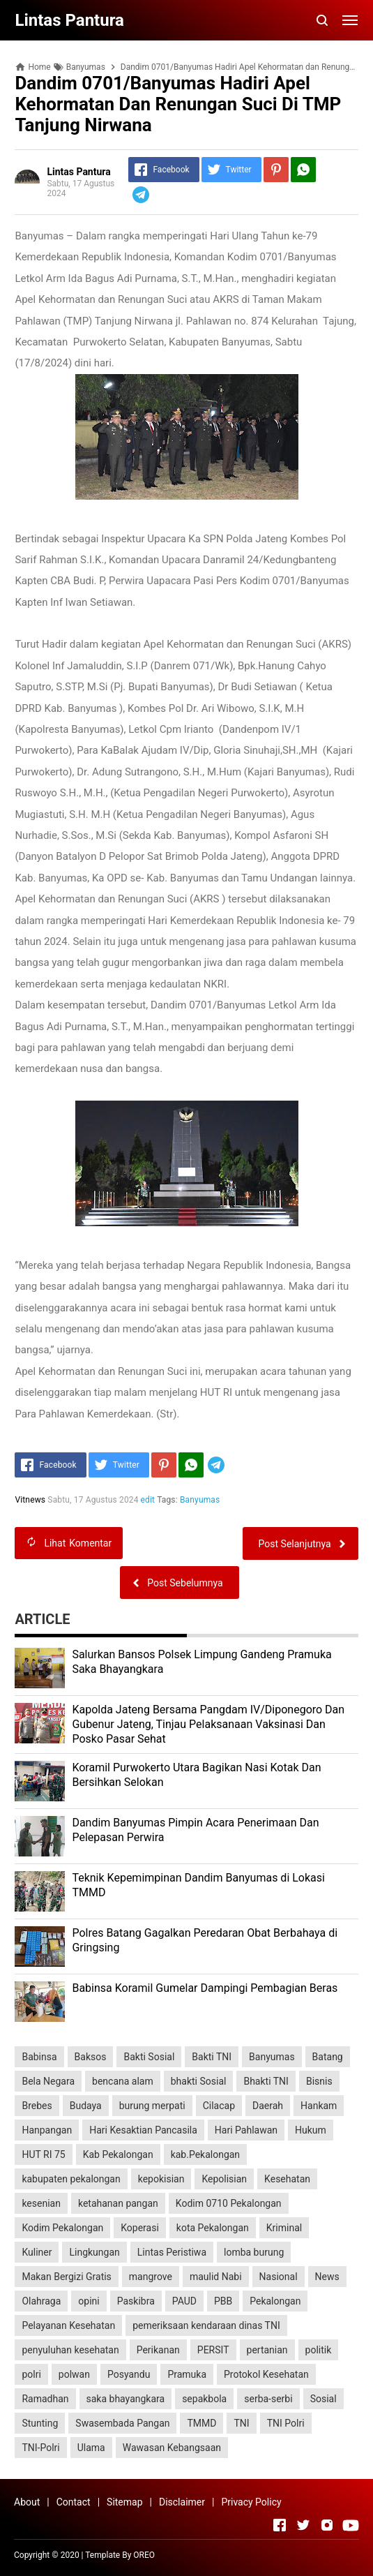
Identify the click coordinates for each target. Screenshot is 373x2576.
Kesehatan (287, 2178)
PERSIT (213, 2349)
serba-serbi (268, 2398)
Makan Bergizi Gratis (66, 2276)
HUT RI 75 (43, 2154)
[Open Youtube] (350, 2525)
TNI (241, 2423)
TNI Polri (286, 2423)
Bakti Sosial (148, 2056)
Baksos (91, 2056)
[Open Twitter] (303, 2525)
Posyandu (128, 2374)
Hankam (318, 2105)
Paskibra (136, 2301)
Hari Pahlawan (246, 2130)
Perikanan (158, 2349)
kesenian (41, 2203)
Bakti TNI (211, 2056)
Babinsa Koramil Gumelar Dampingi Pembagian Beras (204, 1988)
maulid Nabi (216, 2276)
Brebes (37, 2105)
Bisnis (319, 2081)
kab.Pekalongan (205, 2154)
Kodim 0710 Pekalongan (229, 2203)
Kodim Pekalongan (62, 2227)
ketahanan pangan (118, 2203)
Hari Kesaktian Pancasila (143, 2130)
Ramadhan (45, 2398)
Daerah (267, 2105)
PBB (223, 2301)
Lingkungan (94, 2252)
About (27, 2502)
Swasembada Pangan (122, 2423)
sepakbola (204, 2398)
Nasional (278, 2276)
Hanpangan (47, 2130)
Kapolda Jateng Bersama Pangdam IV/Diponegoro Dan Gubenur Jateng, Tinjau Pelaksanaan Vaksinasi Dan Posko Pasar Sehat (208, 1724)
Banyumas (200, 1500)
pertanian (267, 2349)
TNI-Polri (40, 2447)
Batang (327, 2056)
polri (31, 2374)
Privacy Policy (251, 2502)
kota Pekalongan (212, 2227)
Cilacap (219, 2105)
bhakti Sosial (199, 2081)
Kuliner (37, 2252)
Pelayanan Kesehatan (68, 2325)
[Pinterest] (276, 169)
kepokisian (161, 2178)
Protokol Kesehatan (266, 2374)
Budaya (86, 2105)
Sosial (323, 2398)
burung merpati (152, 2105)
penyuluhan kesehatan (70, 2349)
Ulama (91, 2447)
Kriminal (284, 2227)
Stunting (40, 2423)
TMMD (201, 2423)
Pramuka (186, 2374)
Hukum (310, 2130)
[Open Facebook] (279, 2525)
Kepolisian (224, 2178)
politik (318, 2349)
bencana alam (122, 2081)
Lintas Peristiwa (171, 2252)
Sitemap (124, 2502)
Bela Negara (48, 2081)
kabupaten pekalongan (71, 2178)
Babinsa (39, 2056)
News (327, 2276)
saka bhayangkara (125, 2398)
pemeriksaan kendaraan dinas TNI (206, 2325)
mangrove (150, 2276)
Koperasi (140, 2227)
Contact (73, 2502)
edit (148, 1500)
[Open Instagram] (327, 2525)
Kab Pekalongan (118, 2154)
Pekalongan (275, 2301)
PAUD (184, 2301)
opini (88, 2301)
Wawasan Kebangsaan (172, 2447)
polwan (74, 2374)
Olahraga (41, 2301)
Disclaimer (182, 2502)
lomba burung (254, 2252)
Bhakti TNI (265, 2081)
